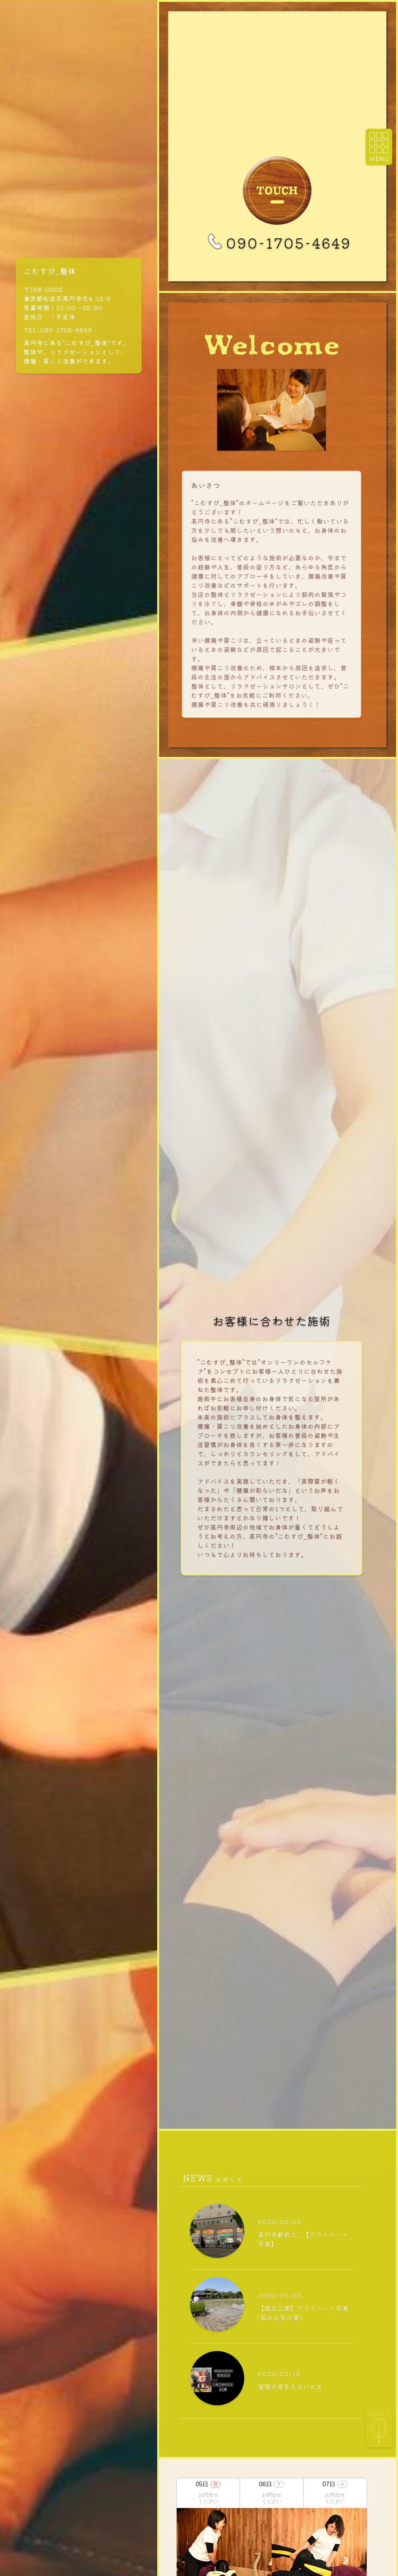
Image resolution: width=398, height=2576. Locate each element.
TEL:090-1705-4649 (58, 329)
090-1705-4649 (277, 242)
